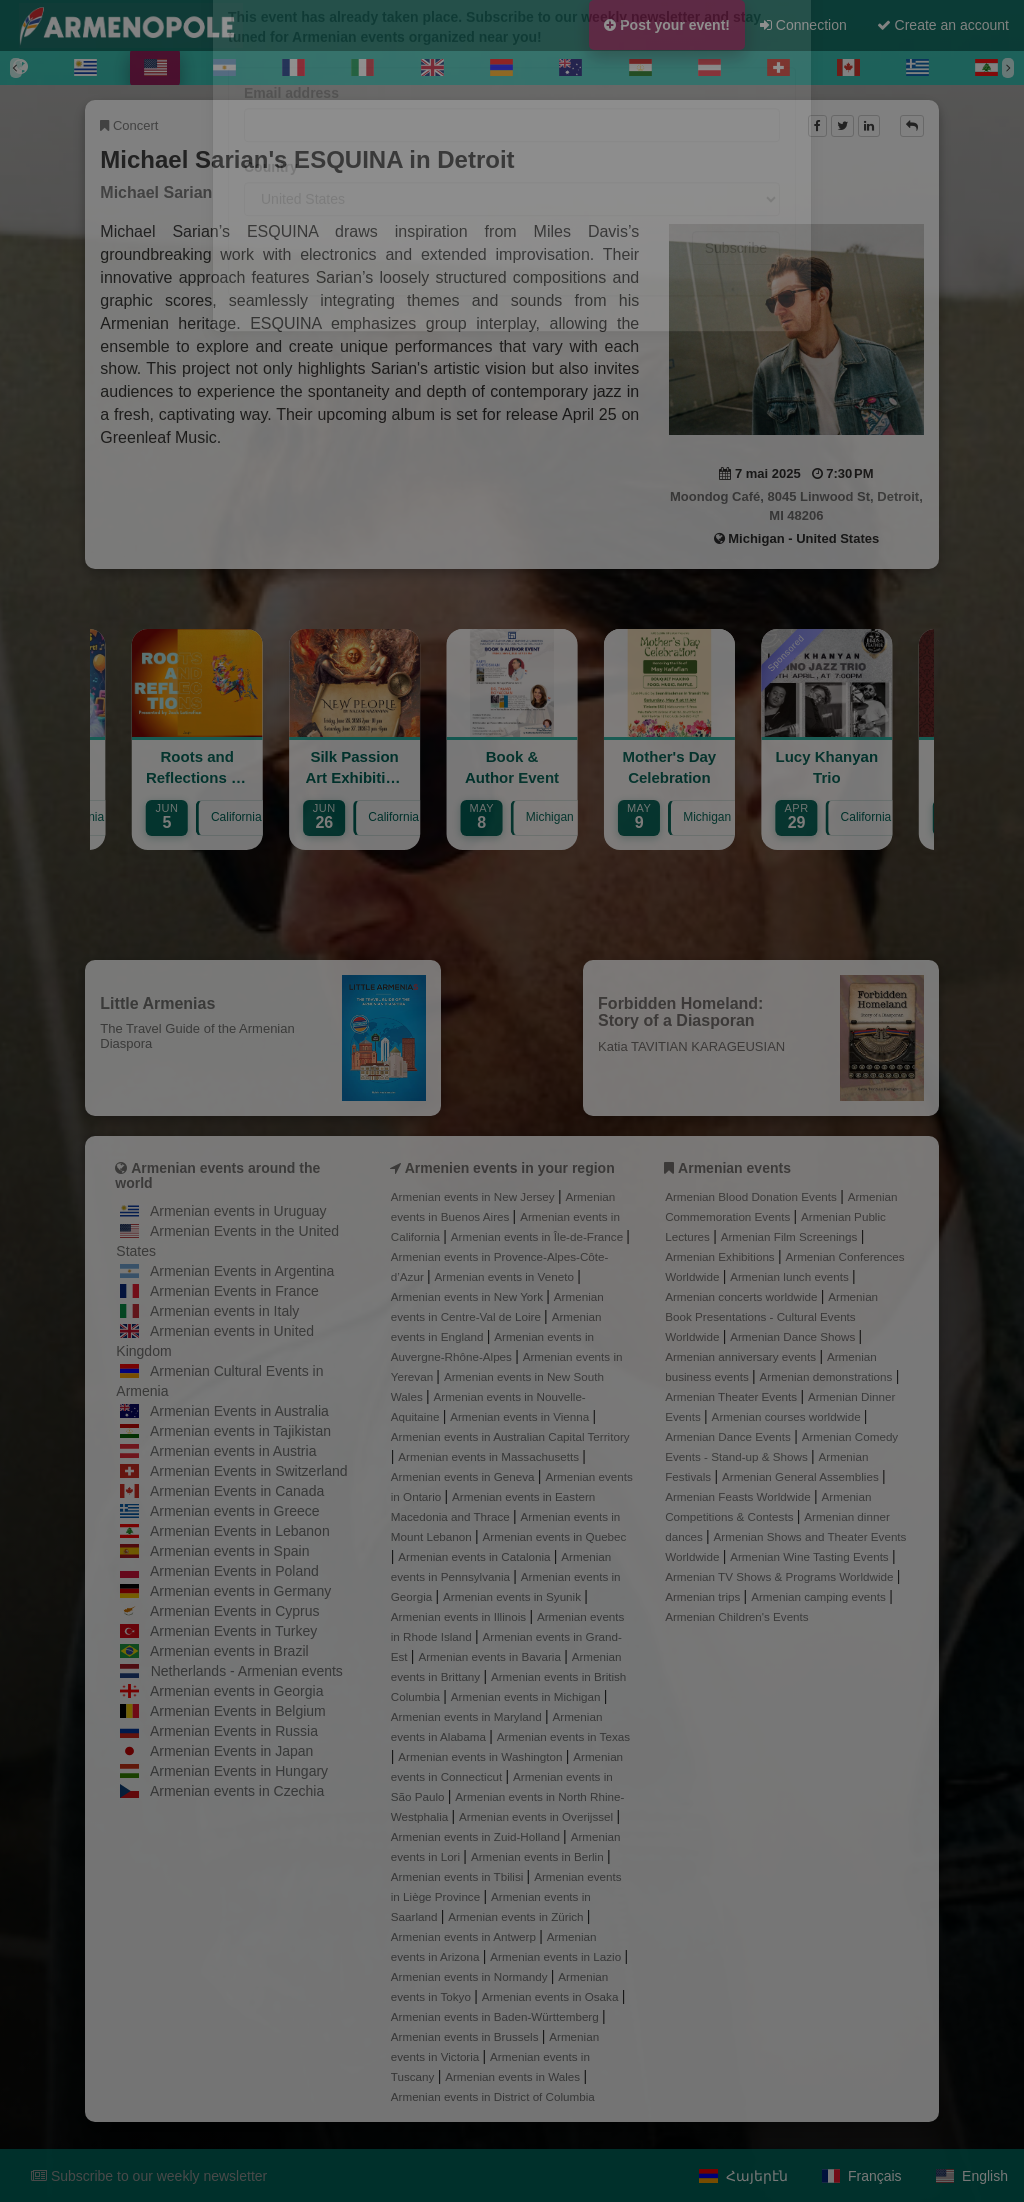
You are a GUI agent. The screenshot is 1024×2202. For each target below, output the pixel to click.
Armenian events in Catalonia (476, 1556)
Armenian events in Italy (224, 1311)
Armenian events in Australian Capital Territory (510, 1436)
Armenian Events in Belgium (238, 1711)
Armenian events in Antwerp (465, 1936)
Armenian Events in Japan (231, 1751)
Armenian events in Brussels (466, 2036)
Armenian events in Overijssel (537, 1816)
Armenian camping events (820, 1596)
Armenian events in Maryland (468, 1716)
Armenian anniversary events (742, 1356)
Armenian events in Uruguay (238, 1211)
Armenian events (734, 1168)
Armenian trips (704, 1596)
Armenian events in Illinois (460, 1616)
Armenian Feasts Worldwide (739, 1496)
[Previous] (16, 68)
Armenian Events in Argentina (242, 1271)
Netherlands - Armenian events (247, 1671)
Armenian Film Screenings (791, 1236)
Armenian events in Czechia (237, 1791)
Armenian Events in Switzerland (249, 1471)
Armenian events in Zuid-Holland (477, 1836)
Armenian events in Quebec (555, 1536)
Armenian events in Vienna (521, 1416)
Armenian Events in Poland (234, 1571)
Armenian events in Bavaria (491, 1656)
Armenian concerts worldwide (742, 1296)
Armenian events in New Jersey (474, 1196)
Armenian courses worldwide (788, 1416)
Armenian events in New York (469, 1296)
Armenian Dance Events (729, 1436)
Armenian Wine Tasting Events (811, 1556)
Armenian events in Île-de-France (539, 1236)
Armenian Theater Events (732, 1396)
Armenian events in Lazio (557, 1956)
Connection (803, 25)
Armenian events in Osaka (552, 1996)
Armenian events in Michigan (527, 1696)
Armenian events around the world (217, 1175)
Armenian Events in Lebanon (240, 1531)
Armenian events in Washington (481, 1756)
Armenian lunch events (791, 1276)
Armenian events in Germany (240, 1591)
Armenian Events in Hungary (239, 1771)
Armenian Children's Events (736, 1616)
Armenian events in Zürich (517, 1916)
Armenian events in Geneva (464, 1476)
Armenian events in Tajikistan (240, 1431)
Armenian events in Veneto (506, 1276)
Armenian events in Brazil (229, 1651)
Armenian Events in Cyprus (235, 1611)
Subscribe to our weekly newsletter (149, 2176)
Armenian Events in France (234, 1291)
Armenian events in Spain (230, 1551)
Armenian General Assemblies (802, 1476)
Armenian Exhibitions (721, 1256)
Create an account (943, 25)
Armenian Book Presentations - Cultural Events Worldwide (771, 1316)
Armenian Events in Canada (237, 1491)
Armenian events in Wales (514, 2076)
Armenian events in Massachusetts (490, 1456)
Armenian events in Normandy (471, 1976)
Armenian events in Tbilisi (459, 1876)
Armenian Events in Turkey (233, 1631)
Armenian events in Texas (563, 1736)
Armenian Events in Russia (234, 1731)
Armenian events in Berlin (539, 1856)
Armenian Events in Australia (239, 1411)
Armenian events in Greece (235, 1511)
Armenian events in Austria (233, 1451)
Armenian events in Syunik (513, 1596)
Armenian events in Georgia (237, 1691)
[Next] (1008, 68)
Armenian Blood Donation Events (752, 1196)
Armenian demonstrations (828, 1376)
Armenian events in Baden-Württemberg (496, 2016)
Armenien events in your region (510, 1168)
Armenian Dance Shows (794, 1336)
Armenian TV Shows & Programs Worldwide (781, 1576)
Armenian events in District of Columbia (493, 2096)
